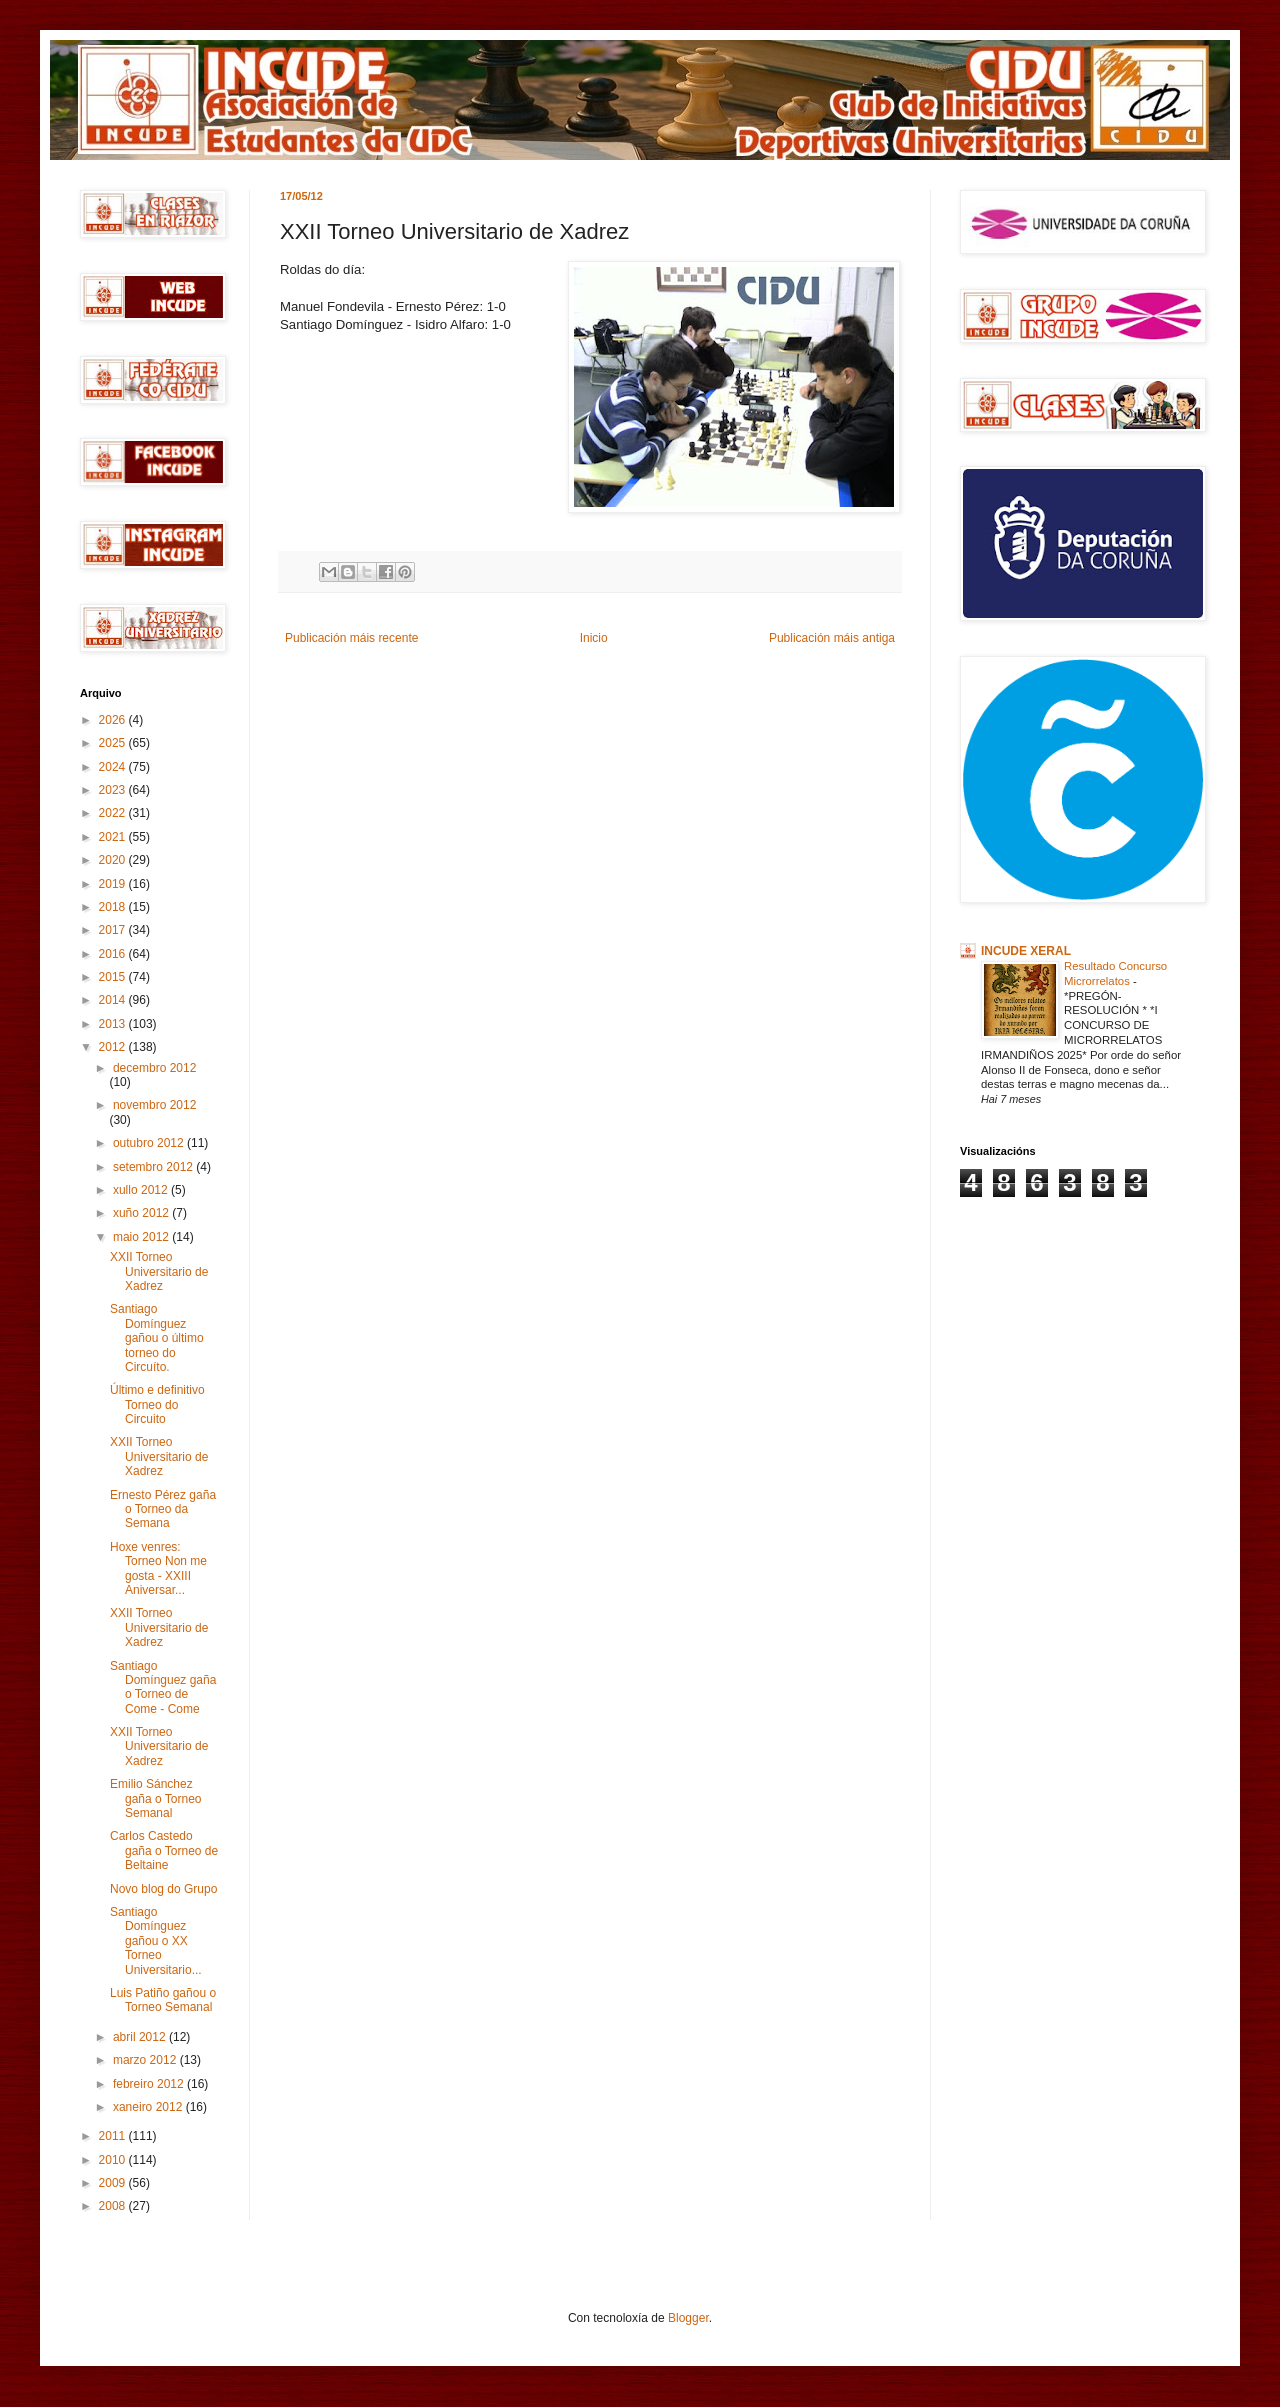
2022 (114, 813)
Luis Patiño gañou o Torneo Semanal (163, 2000)
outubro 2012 (150, 1143)
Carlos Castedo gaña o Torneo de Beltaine (164, 1850)
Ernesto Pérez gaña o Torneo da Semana (163, 1509)
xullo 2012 (142, 1190)
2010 (114, 2160)
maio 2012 (142, 1237)
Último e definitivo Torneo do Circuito (157, 1404)
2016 (114, 954)
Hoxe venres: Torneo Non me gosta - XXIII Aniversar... (158, 1568)
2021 (114, 837)
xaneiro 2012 (149, 2107)
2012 (114, 1047)
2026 (114, 720)
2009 (114, 2183)
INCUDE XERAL (1026, 951)
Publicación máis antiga (832, 638)
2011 (114, 2136)
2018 (114, 907)
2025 (114, 743)
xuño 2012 (142, 1213)
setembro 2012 (154, 1167)
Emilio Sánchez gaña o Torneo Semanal (156, 1798)
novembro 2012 (154, 1105)
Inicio (594, 638)
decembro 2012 (154, 1068)
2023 (114, 790)
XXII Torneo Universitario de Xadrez (159, 1271)
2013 (114, 1024)
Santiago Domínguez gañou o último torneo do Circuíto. (157, 1338)
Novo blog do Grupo (163, 1889)
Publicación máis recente (351, 638)
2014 (114, 1000)
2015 (114, 977)
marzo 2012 (146, 2060)
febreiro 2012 (150, 2084)
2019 (114, 884)
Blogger (688, 2318)
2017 (114, 930)
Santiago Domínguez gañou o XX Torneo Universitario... (156, 1941)
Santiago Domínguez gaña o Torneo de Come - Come (163, 1687)
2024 (114, 767)
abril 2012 (141, 2037)
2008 (114, 2206)
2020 (114, 860)
